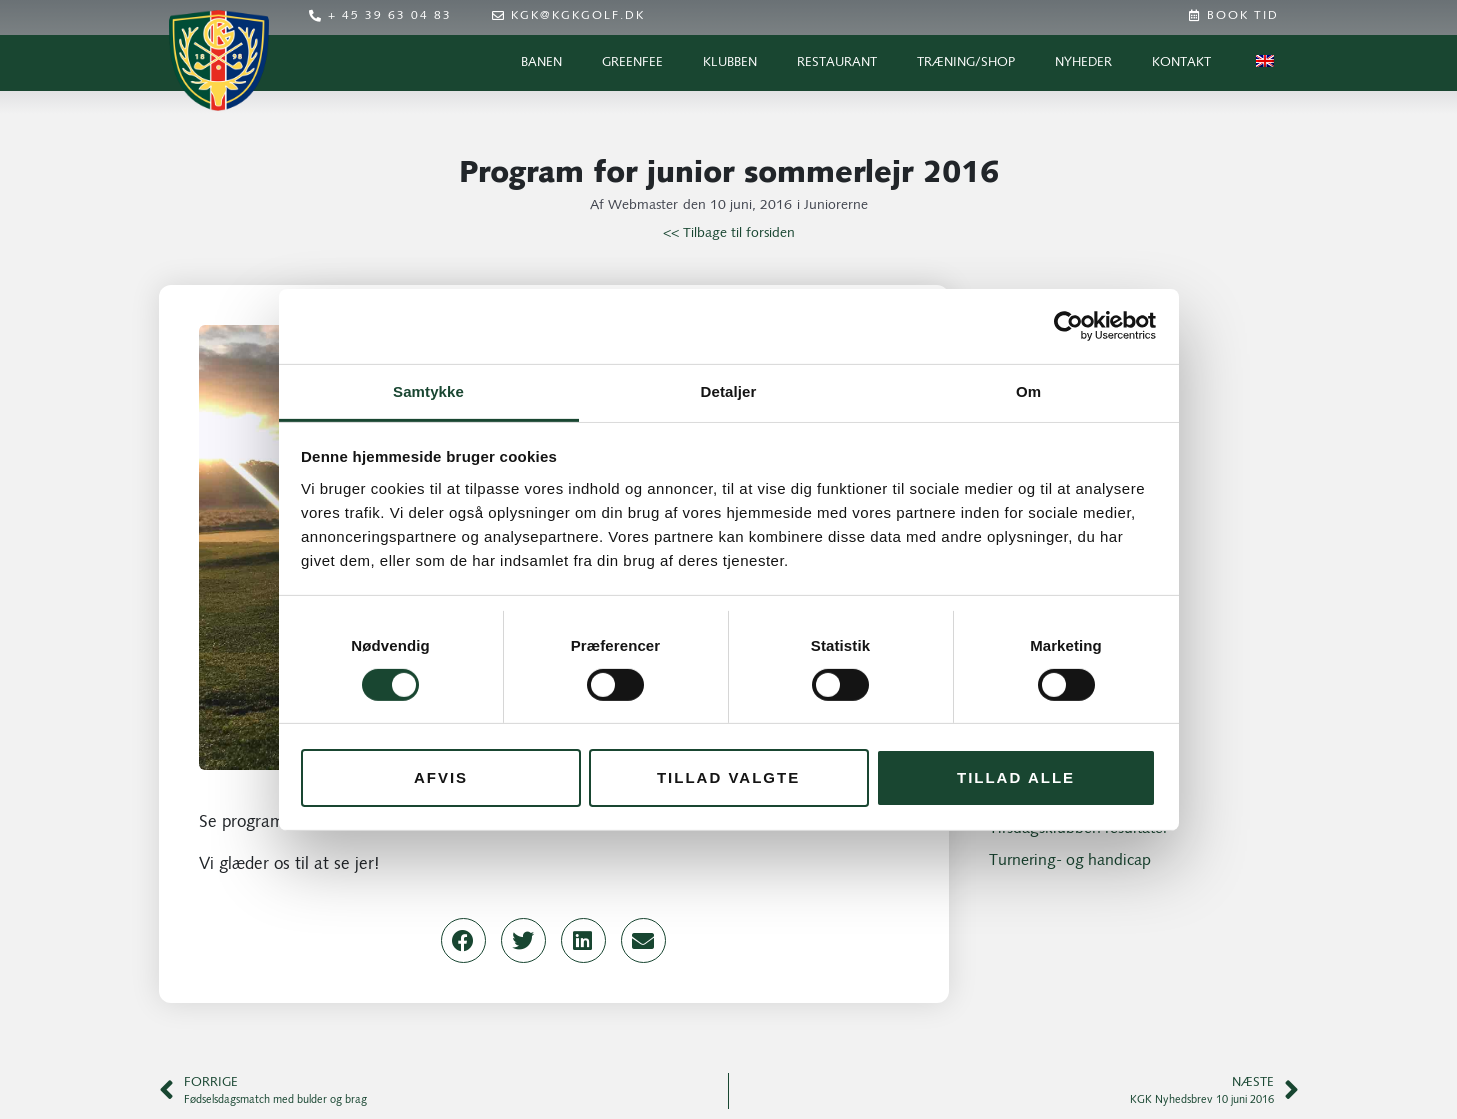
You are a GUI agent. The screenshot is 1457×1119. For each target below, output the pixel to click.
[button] (463, 940)
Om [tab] (1028, 390)
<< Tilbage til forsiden (729, 233)
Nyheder (1083, 62)
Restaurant (837, 62)
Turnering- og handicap (1070, 861)
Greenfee (632, 62)
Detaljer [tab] (729, 390)
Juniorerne (836, 205)
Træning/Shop (966, 62)
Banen (541, 62)
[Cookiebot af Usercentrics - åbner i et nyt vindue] (1068, 326)
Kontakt (1181, 62)
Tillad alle (1016, 777)
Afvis (441, 777)
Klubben (730, 62)
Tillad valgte (728, 777)
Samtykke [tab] (428, 390)
